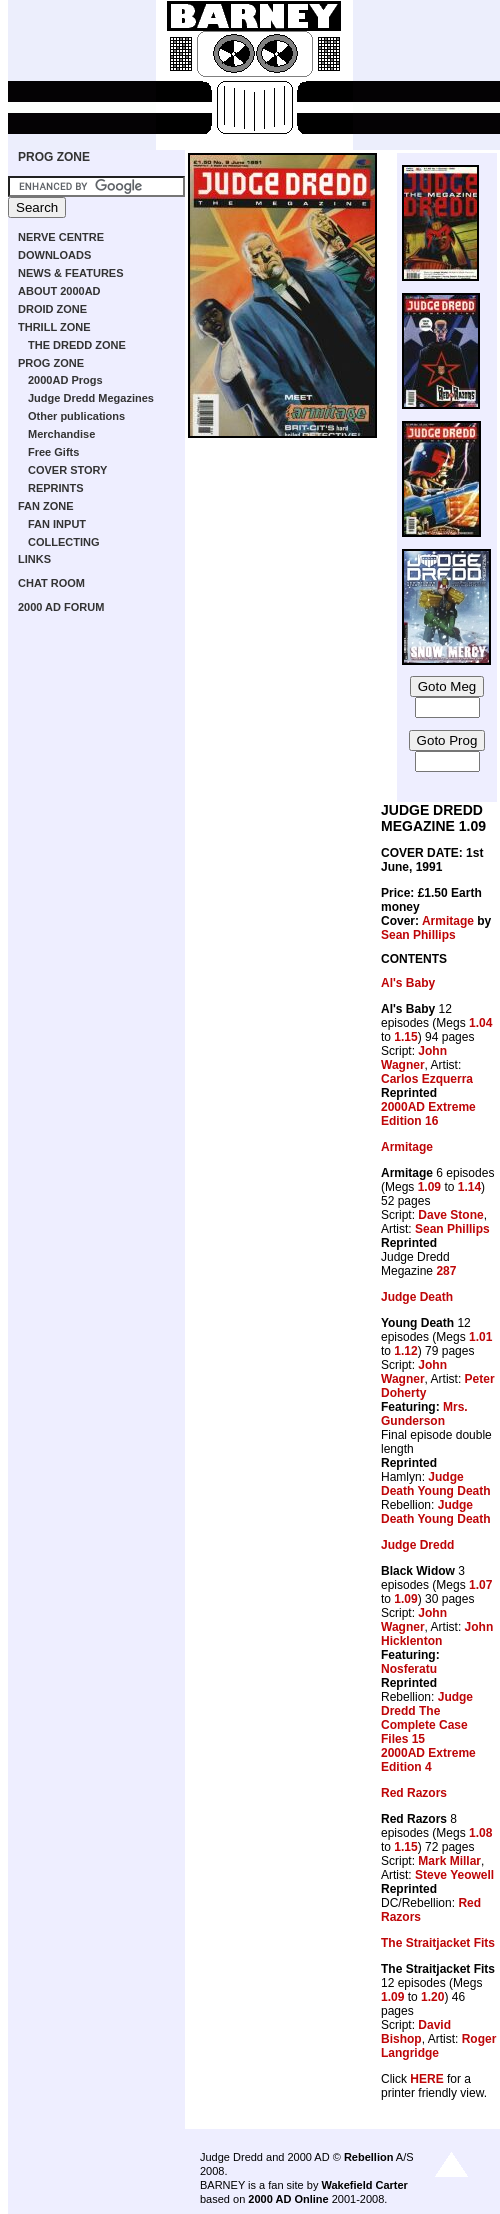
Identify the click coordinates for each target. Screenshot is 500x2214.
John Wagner (414, 1058)
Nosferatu (409, 1669)
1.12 (405, 1351)
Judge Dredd (417, 1545)
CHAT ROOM (51, 583)
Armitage (448, 921)
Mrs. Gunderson (424, 1414)
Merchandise (61, 434)
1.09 (429, 1187)
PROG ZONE (54, 157)
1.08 (480, 1833)
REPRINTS (56, 488)
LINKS (34, 559)
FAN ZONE (46, 506)
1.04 (480, 1023)
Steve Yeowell (454, 1875)
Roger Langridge (438, 2046)
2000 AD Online (288, 2199)
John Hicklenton (437, 1634)
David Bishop (416, 2032)
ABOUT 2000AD (59, 291)
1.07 (480, 1585)
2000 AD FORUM (61, 607)
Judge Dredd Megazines (91, 398)
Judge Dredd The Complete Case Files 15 (427, 1718)
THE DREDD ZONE (77, 345)
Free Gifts (53, 452)
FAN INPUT (57, 524)
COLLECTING (64, 542)
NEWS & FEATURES (71, 273)
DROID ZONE (52, 309)
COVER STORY (67, 470)
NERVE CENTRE (61, 237)
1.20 (432, 1997)
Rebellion (369, 2157)
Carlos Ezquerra (427, 1079)
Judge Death (417, 1297)
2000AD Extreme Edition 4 (428, 1760)
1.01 (480, 1337)
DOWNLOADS (54, 255)
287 (446, 1271)
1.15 (405, 1037)
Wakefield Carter (364, 2185)
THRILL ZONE (54, 327)
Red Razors (414, 1793)
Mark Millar (449, 1861)
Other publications (76, 416)
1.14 (469, 1187)
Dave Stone (450, 1215)
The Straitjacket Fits (438, 1943)
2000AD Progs (65, 380)
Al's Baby (408, 983)
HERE (426, 2079)
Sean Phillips (418, 935)
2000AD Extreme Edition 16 (428, 1114)
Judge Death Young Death (436, 1484)
